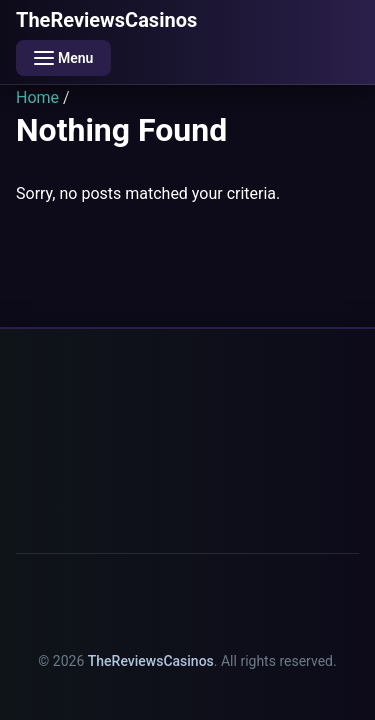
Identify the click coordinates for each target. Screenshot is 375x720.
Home (37, 97)
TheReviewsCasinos (106, 20)
